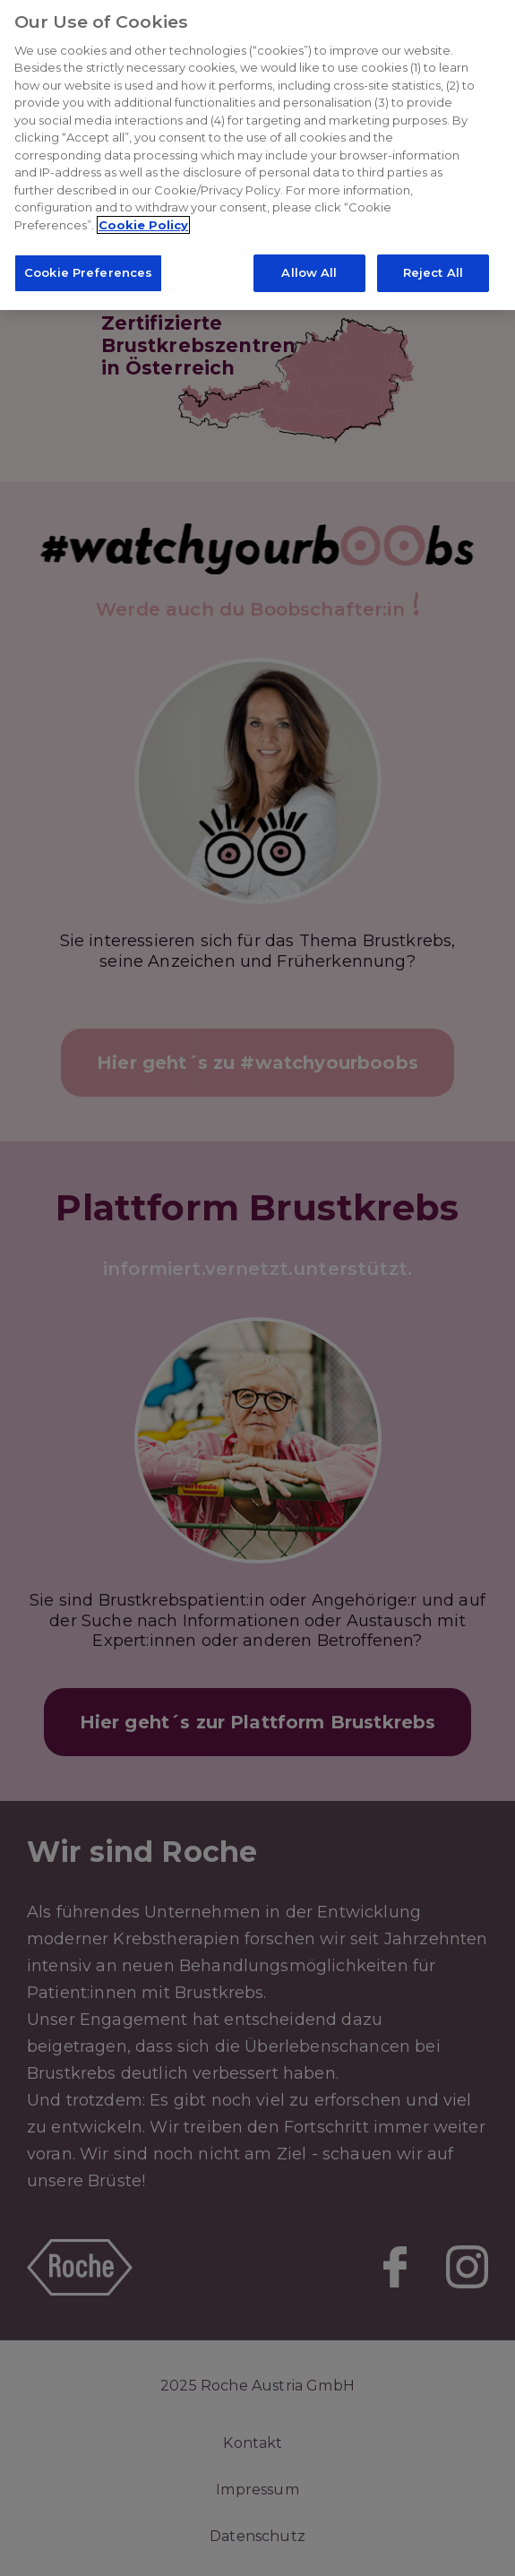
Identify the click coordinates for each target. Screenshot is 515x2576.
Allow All (309, 268)
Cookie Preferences (88, 268)
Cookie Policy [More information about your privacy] (143, 219)
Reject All (433, 268)
